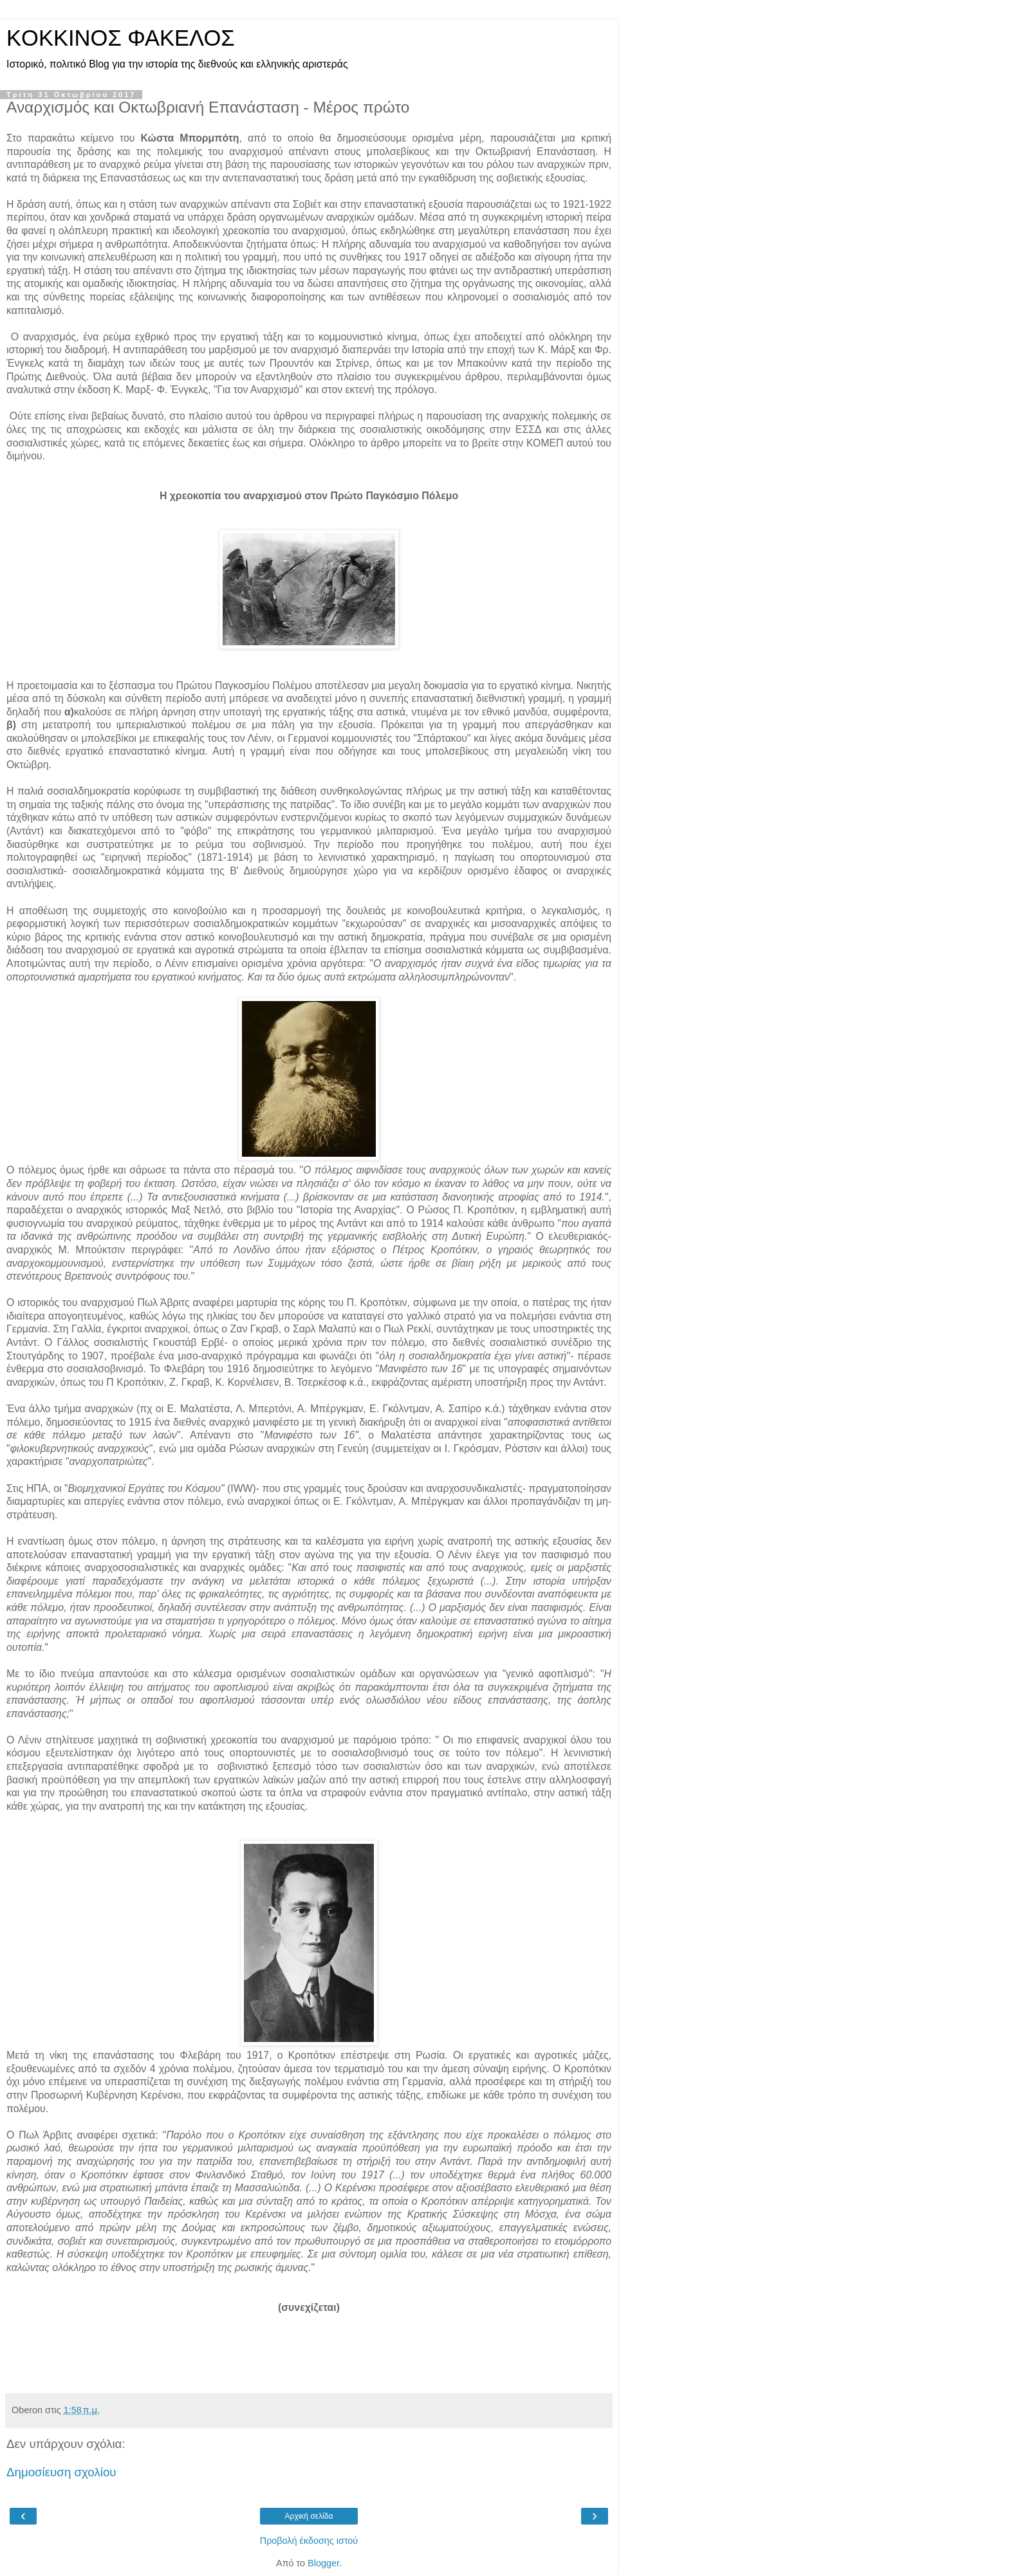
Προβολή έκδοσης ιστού (309, 2540)
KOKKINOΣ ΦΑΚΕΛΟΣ (120, 38)
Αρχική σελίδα (309, 2516)
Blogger (323, 2563)
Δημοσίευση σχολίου (61, 2472)
